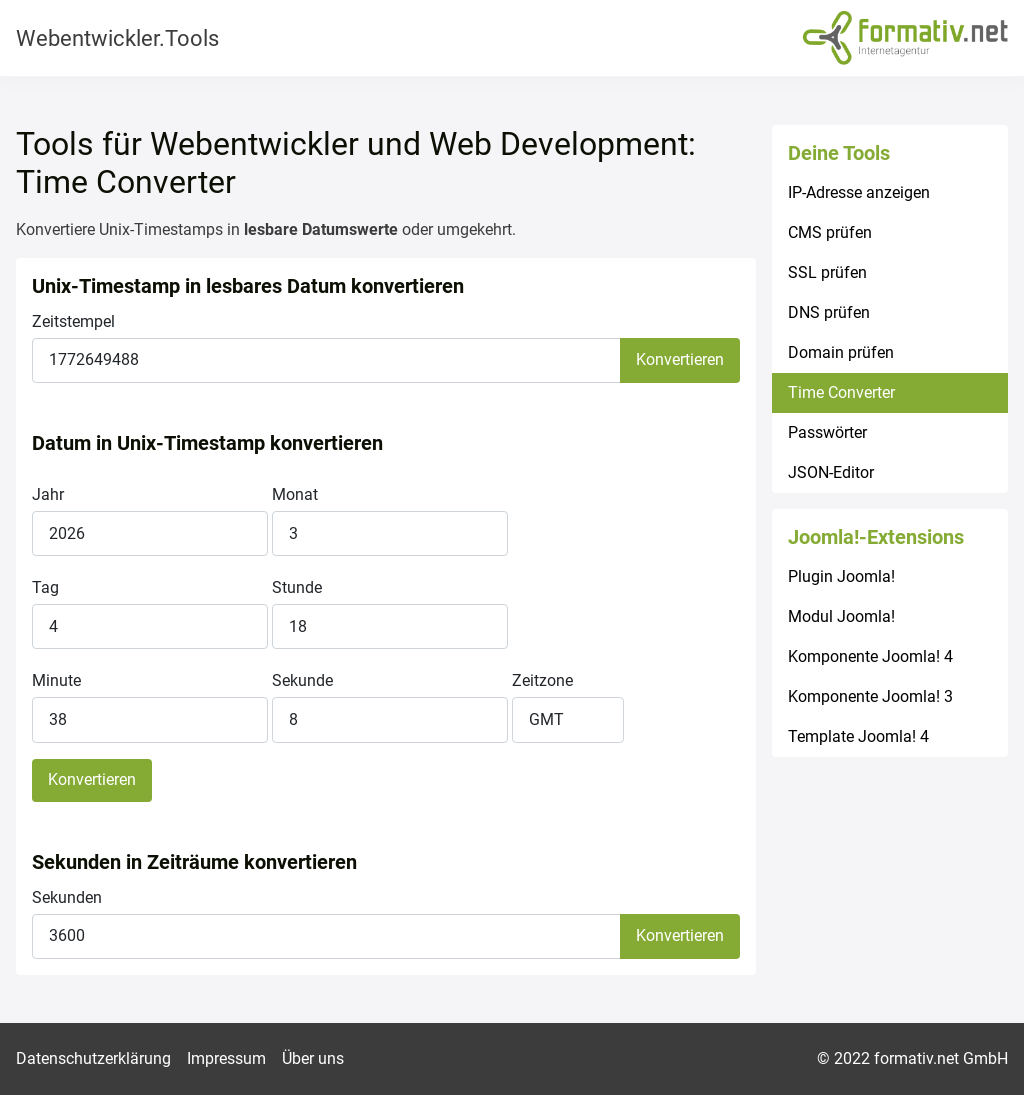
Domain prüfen (841, 352)
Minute (56, 680)
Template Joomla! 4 (858, 736)
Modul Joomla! (841, 616)
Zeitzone (542, 680)
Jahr (48, 494)
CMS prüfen (830, 232)
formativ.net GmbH (941, 1058)
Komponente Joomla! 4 (870, 656)
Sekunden (67, 897)
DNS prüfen (829, 312)
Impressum (226, 1058)
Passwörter (827, 432)
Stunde (297, 587)
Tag (45, 587)
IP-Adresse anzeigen (859, 192)
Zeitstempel (73, 321)
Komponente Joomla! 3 (870, 696)
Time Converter (841, 392)
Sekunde (302, 680)
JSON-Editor (831, 472)
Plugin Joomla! (841, 576)
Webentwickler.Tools (117, 38)
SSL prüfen (827, 272)
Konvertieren (680, 359)
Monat (295, 494)
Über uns (313, 1058)
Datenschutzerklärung (93, 1058)
